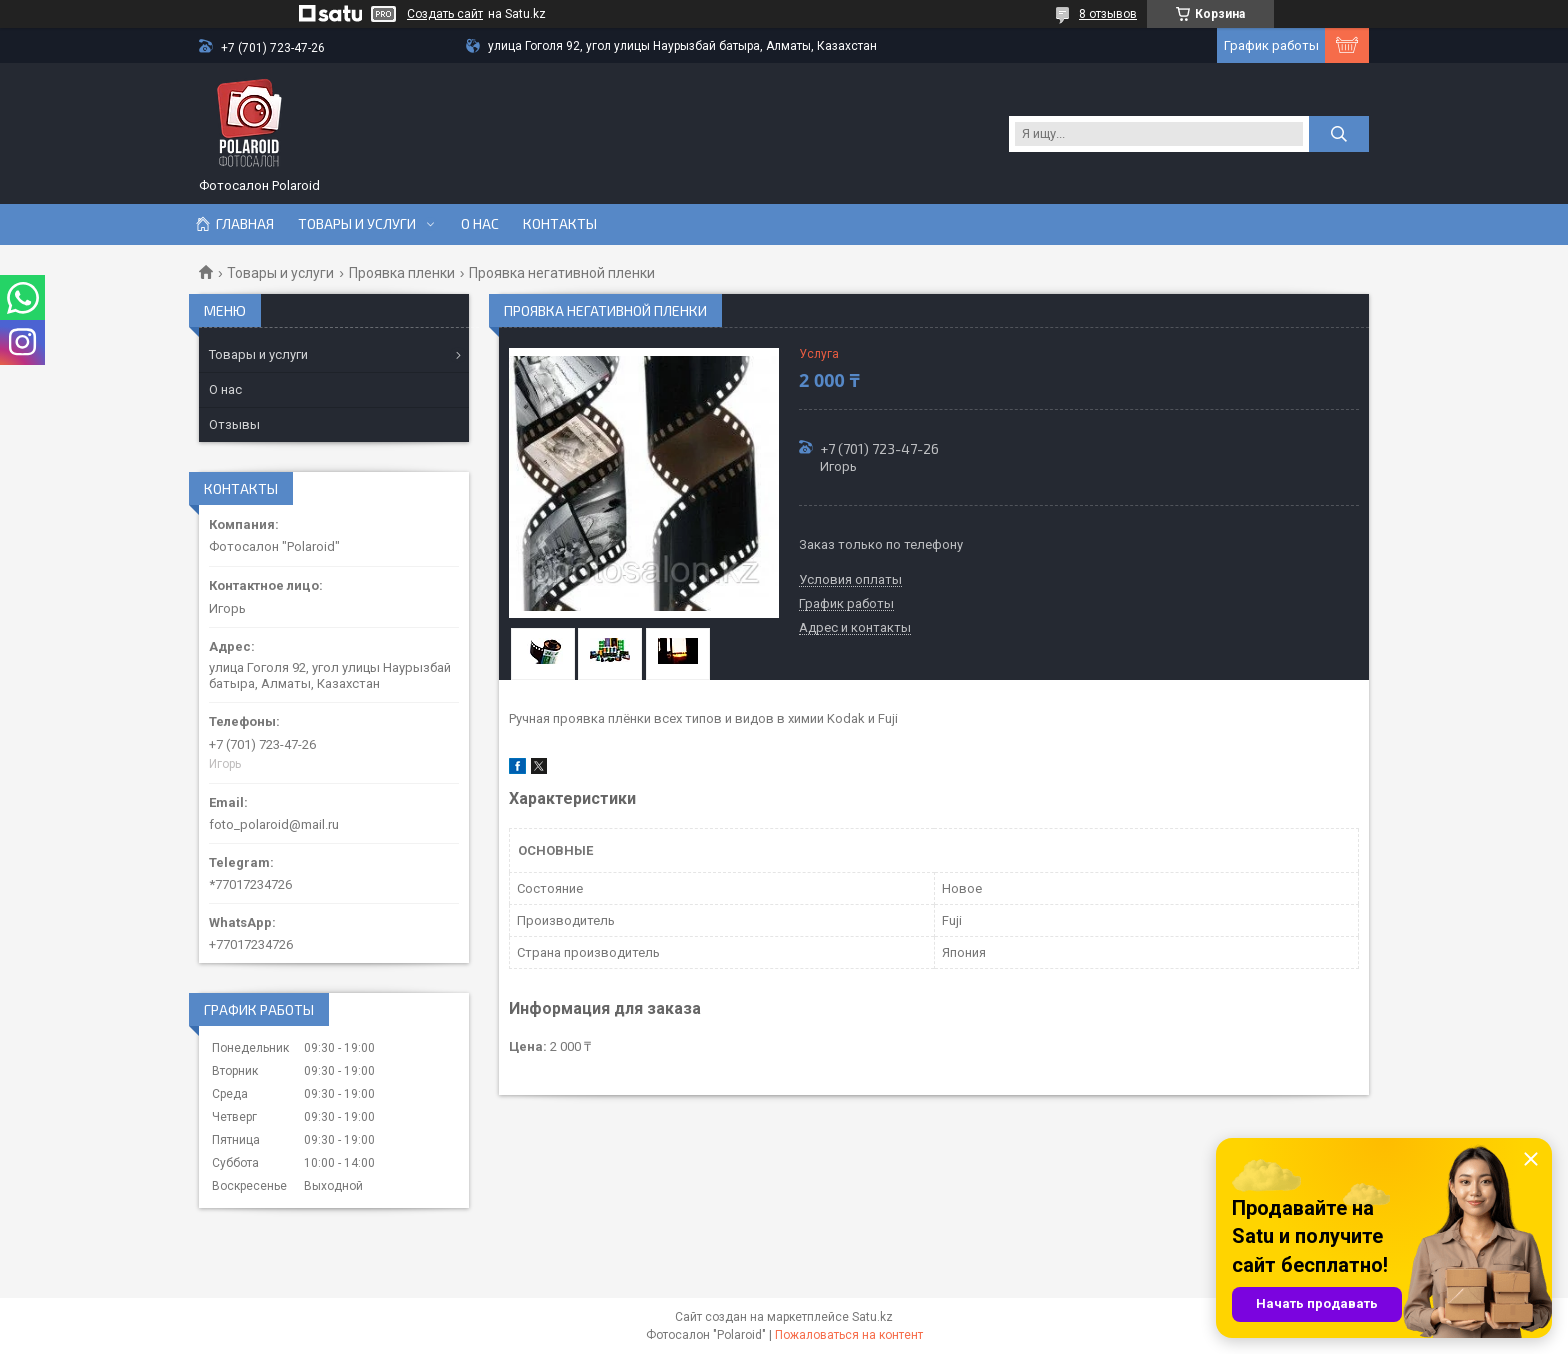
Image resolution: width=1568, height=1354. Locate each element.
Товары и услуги (357, 224)
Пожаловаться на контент (849, 1335)
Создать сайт (445, 14)
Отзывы (234, 424)
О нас (480, 224)
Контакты (560, 224)
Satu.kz (872, 1317)
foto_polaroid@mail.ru (274, 824)
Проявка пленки (402, 273)
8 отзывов (1108, 14)
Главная (245, 224)
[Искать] (1339, 134)
